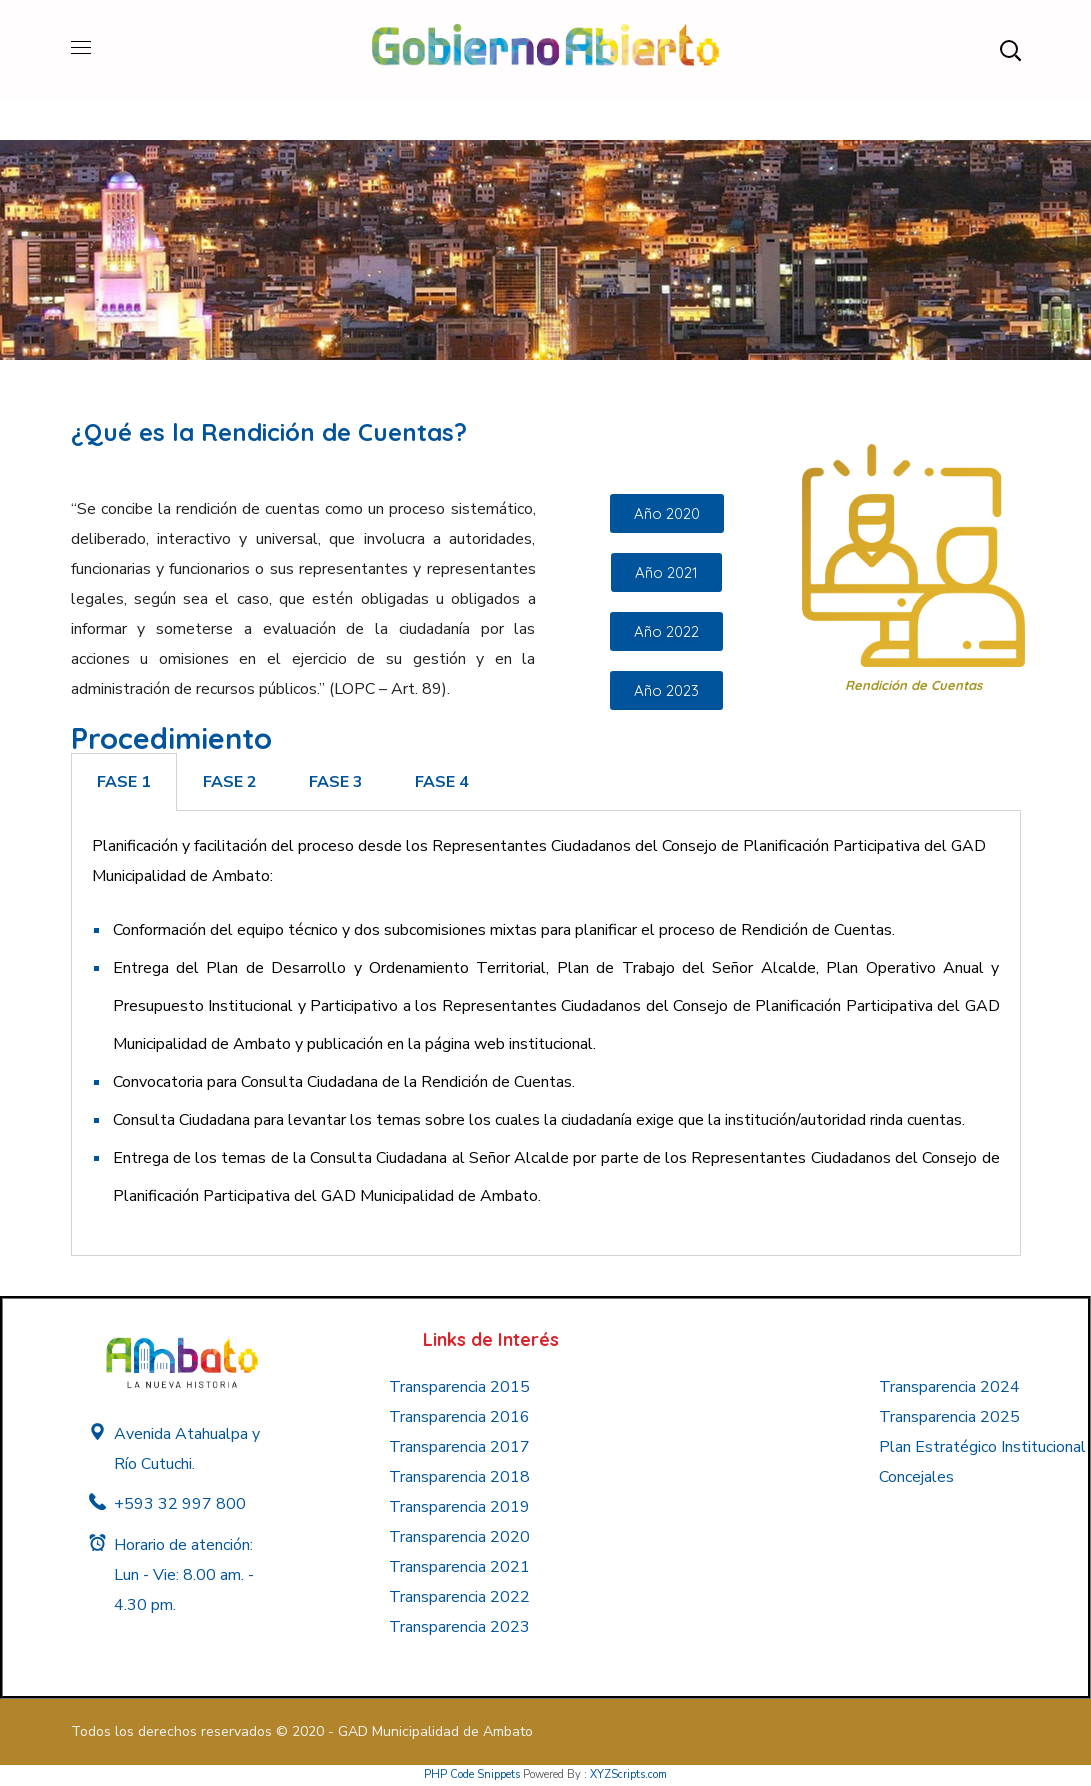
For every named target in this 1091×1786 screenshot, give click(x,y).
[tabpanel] (546, 1033)
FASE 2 (230, 782)
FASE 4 (442, 782)
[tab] (124, 782)
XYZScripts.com (628, 1774)
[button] (1010, 50)
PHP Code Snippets (472, 1774)
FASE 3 (336, 782)
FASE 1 (124, 782)
